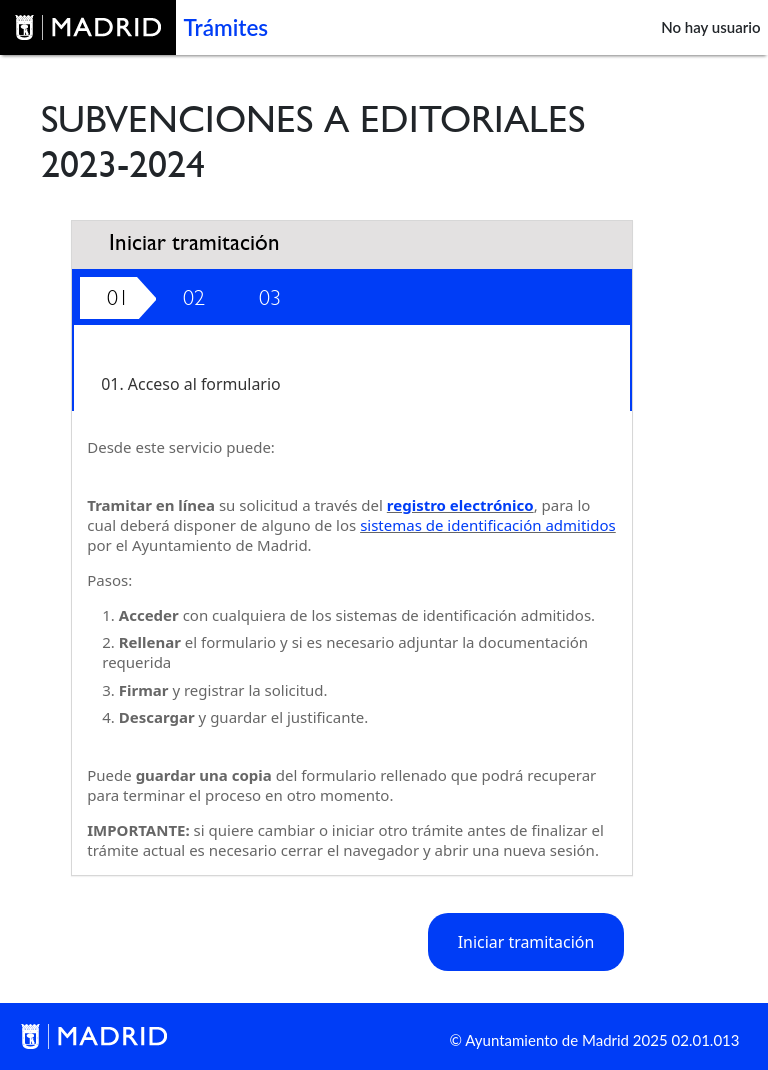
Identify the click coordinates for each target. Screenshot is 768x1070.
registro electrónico (460, 505)
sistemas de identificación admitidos (488, 525)
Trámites (226, 27)
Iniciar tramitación (526, 942)
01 (118, 298)
